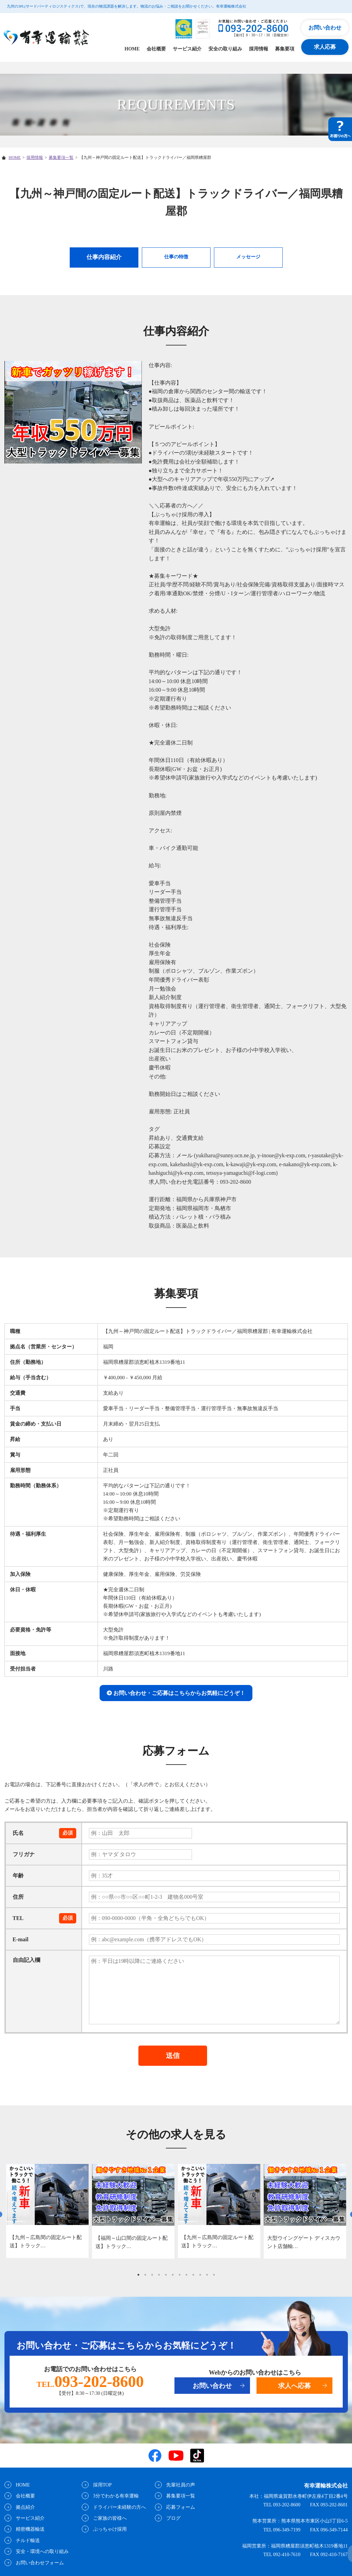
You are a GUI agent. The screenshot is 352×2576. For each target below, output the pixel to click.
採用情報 (258, 48)
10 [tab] (200, 2274)
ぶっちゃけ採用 (109, 2529)
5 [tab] (165, 2274)
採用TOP (101, 2484)
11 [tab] (207, 2274)
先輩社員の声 (179, 2484)
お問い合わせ (324, 28)
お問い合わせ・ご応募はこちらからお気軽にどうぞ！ (179, 1693)
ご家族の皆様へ (109, 2518)
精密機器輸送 (29, 2529)
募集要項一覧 (61, 157)
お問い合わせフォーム (39, 2562)
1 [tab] (138, 2274)
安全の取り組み (225, 48)
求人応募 (325, 47)
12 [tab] (214, 2274)
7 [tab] (179, 2274)
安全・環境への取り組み (41, 2551)
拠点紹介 (24, 2507)
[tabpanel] (47, 2211)
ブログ (172, 2518)
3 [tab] (152, 2274)
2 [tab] (145, 2274)
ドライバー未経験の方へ (118, 2507)
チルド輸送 (27, 2540)
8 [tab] (186, 2274)
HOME (132, 48)
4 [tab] (159, 2274)
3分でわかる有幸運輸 (115, 2495)
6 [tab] (172, 2274)
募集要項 (284, 48)
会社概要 (156, 48)
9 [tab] (193, 2274)
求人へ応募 (294, 2386)
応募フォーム (179, 2507)
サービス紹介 (187, 48)
